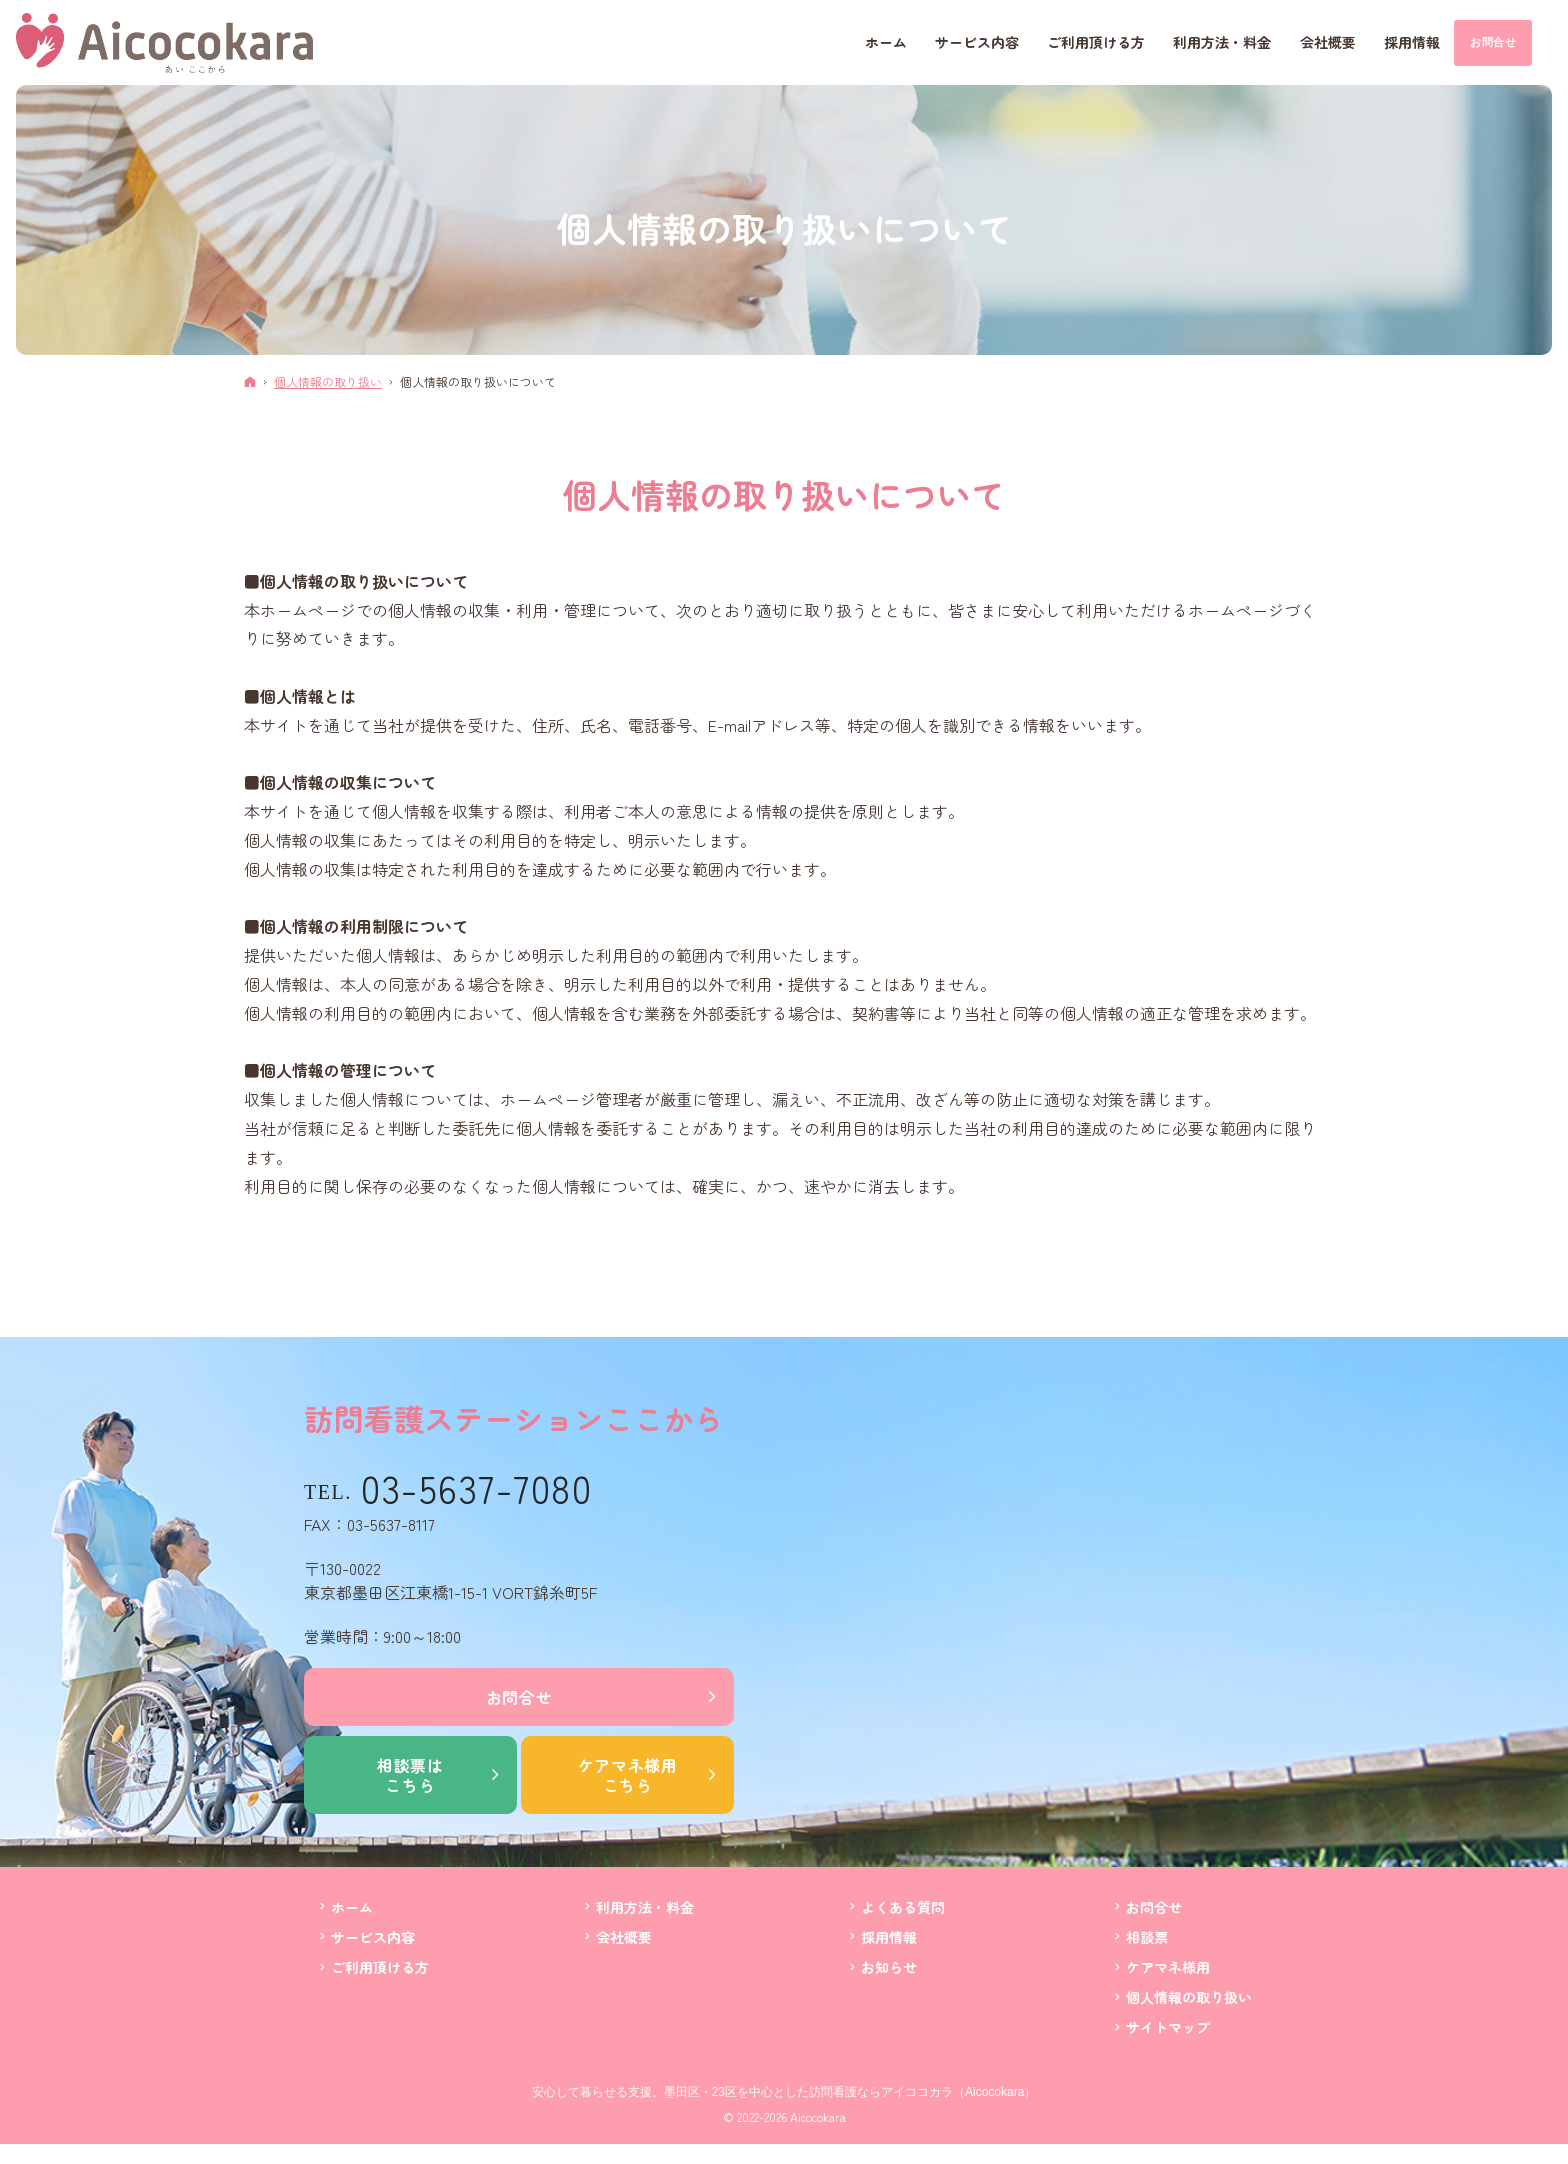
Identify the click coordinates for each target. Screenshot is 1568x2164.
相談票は (410, 1775)
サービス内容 (373, 1938)
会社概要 (624, 1938)
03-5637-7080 (476, 1488)
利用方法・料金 (645, 1908)
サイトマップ (1168, 2028)
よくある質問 (903, 1908)
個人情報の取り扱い (1189, 1998)
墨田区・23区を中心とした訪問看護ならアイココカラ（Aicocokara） (850, 2092)
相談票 (1147, 1938)
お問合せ (519, 1697)
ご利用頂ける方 (380, 1968)
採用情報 (889, 1938)
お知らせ (889, 1968)
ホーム (352, 1908)
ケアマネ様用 (628, 1775)
